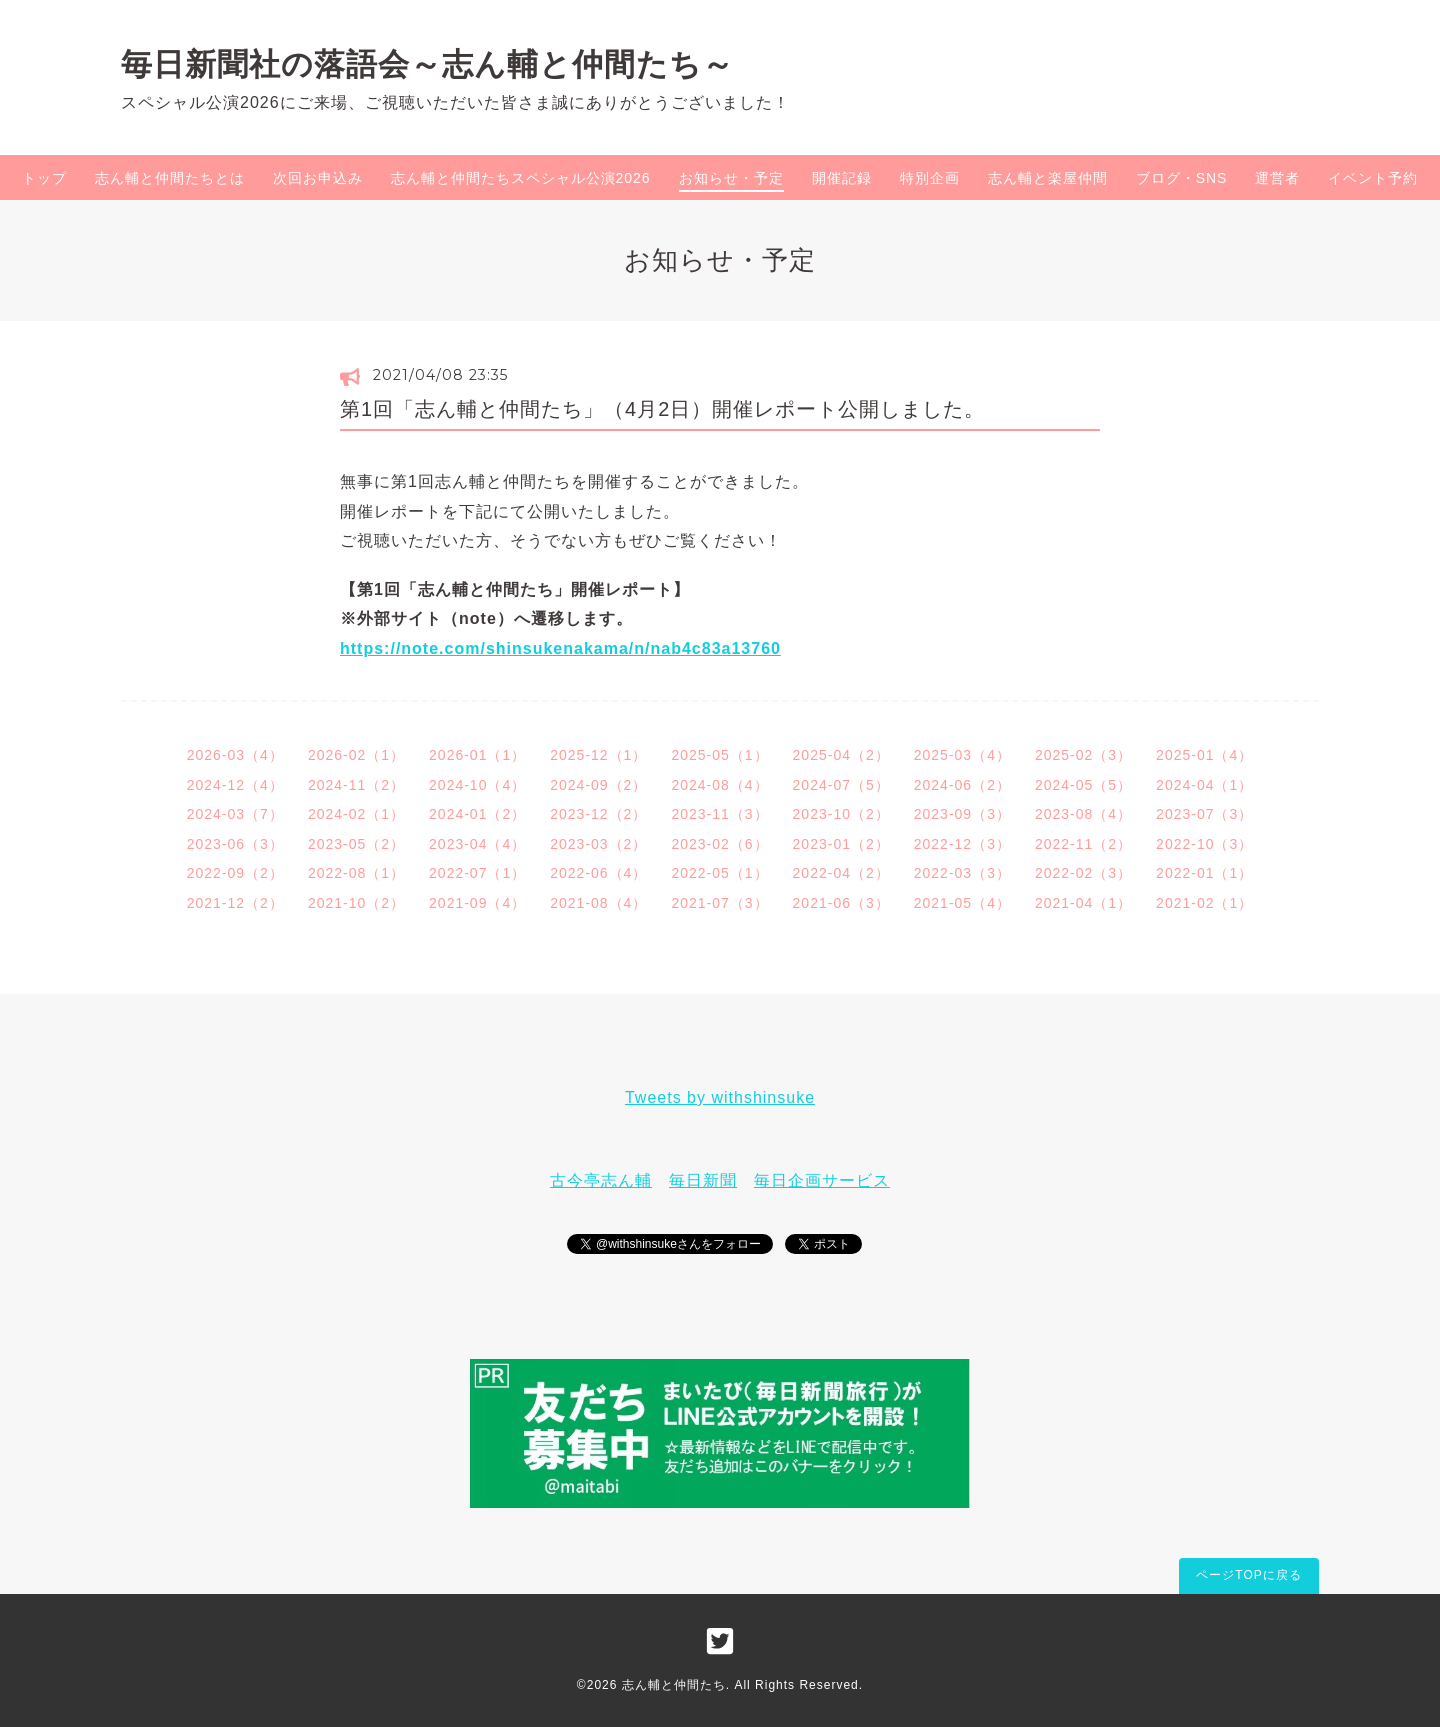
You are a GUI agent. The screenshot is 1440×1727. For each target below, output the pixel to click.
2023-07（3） (1204, 814)
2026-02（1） (356, 755)
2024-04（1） (1204, 785)
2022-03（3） (962, 873)
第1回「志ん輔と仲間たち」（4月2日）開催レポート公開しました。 (662, 409)
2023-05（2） (356, 844)
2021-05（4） (962, 903)
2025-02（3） (1083, 755)
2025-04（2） (841, 755)
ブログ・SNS (1182, 178)
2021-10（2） (356, 903)
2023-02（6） (719, 844)
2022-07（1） (477, 873)
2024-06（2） (962, 785)
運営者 (1277, 178)
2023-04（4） (477, 844)
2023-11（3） (719, 814)
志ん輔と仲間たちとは (170, 178)
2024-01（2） (477, 814)
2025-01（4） (1204, 755)
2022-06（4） (598, 873)
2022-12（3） (962, 844)
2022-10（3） (1204, 844)
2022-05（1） (719, 873)
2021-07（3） (719, 903)
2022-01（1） (1204, 873)
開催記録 (842, 178)
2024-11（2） (356, 785)
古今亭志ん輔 (601, 1180)
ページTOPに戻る (1248, 1575)
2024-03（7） (235, 814)
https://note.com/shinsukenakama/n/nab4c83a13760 (560, 648)
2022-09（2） (235, 873)
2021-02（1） (1204, 903)
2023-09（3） (962, 814)
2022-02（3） (1083, 873)
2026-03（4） (235, 755)
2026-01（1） (477, 755)
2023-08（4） (1083, 814)
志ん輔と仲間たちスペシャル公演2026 (521, 178)
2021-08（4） (598, 903)
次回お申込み (318, 178)
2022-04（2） (841, 873)
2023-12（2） (598, 814)
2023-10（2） (841, 814)
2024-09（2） (598, 785)
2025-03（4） (962, 755)
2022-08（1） (356, 873)
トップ (44, 178)
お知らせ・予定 (731, 178)
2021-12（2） (235, 903)
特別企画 (930, 178)
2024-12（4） (235, 785)
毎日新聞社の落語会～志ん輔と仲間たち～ (427, 64)
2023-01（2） (841, 844)
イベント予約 (1373, 178)
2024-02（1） (356, 814)
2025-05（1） (719, 755)
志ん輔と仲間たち (674, 1685)
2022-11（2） (1083, 844)
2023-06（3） (235, 844)
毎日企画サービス (822, 1180)
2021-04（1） (1083, 903)
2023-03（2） (598, 844)
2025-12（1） (598, 755)
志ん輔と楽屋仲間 (1048, 178)
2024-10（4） (477, 785)
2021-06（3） (841, 903)
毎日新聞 (703, 1180)
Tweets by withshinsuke (720, 1097)
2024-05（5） (1083, 785)
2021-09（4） (477, 903)
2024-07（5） (841, 785)
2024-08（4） (719, 785)
